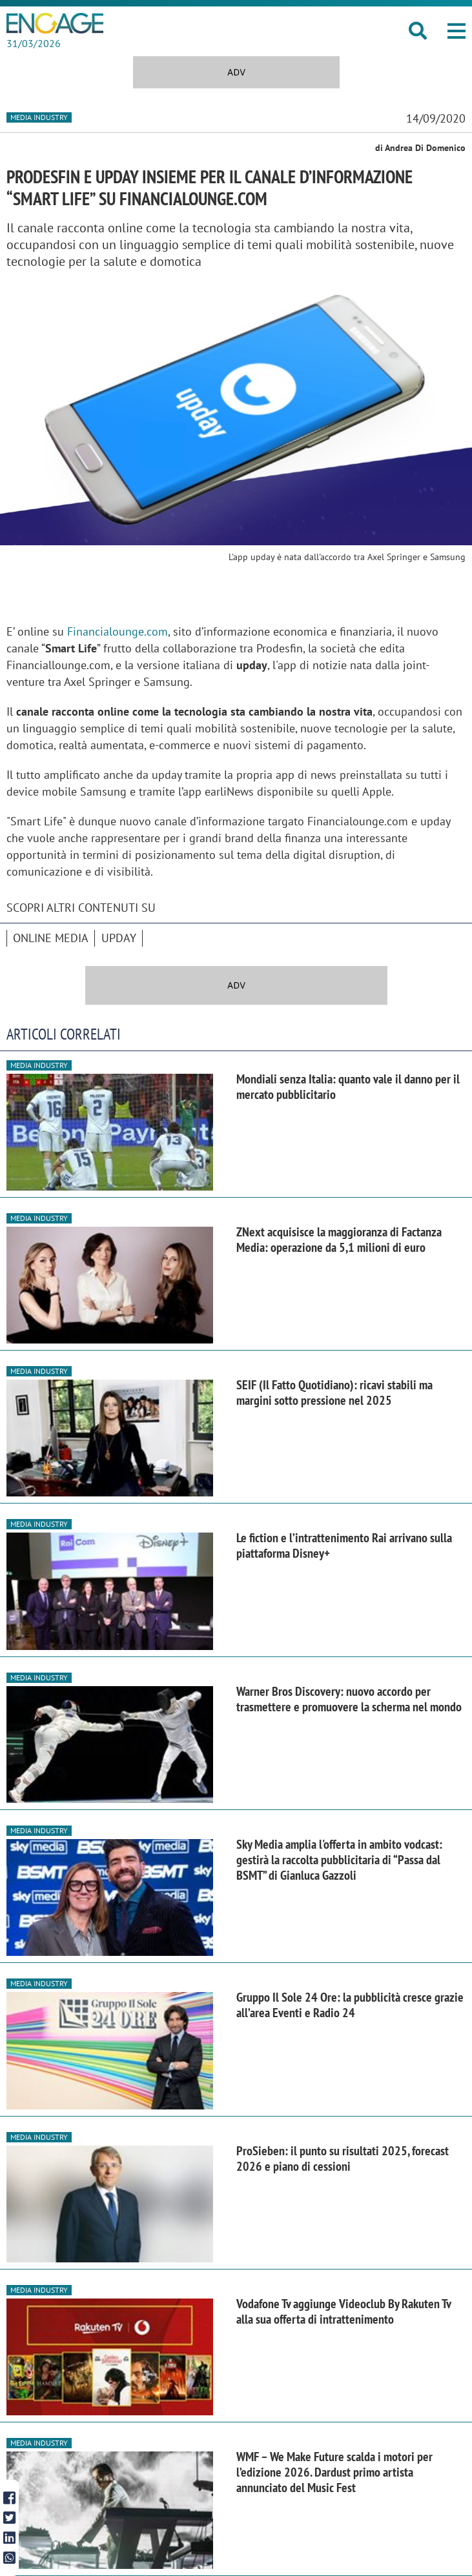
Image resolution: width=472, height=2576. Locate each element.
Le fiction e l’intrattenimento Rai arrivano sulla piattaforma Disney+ (344, 1545)
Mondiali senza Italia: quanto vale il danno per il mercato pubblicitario (348, 1086)
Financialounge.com (117, 631)
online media (50, 938)
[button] (456, 31)
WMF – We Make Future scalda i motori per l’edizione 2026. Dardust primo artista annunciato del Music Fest (334, 2472)
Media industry (39, 117)
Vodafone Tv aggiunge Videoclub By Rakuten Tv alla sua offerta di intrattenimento (343, 2311)
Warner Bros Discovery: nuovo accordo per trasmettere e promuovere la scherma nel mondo (349, 1699)
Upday (118, 938)
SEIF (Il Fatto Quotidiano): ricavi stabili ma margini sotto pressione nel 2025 (334, 1392)
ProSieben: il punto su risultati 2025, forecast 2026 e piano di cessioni (342, 2158)
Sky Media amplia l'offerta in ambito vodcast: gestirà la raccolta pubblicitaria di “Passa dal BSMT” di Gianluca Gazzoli (339, 1859)
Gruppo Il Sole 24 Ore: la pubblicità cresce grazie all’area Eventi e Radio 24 (350, 2004)
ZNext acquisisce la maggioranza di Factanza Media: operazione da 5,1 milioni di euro (339, 1239)
